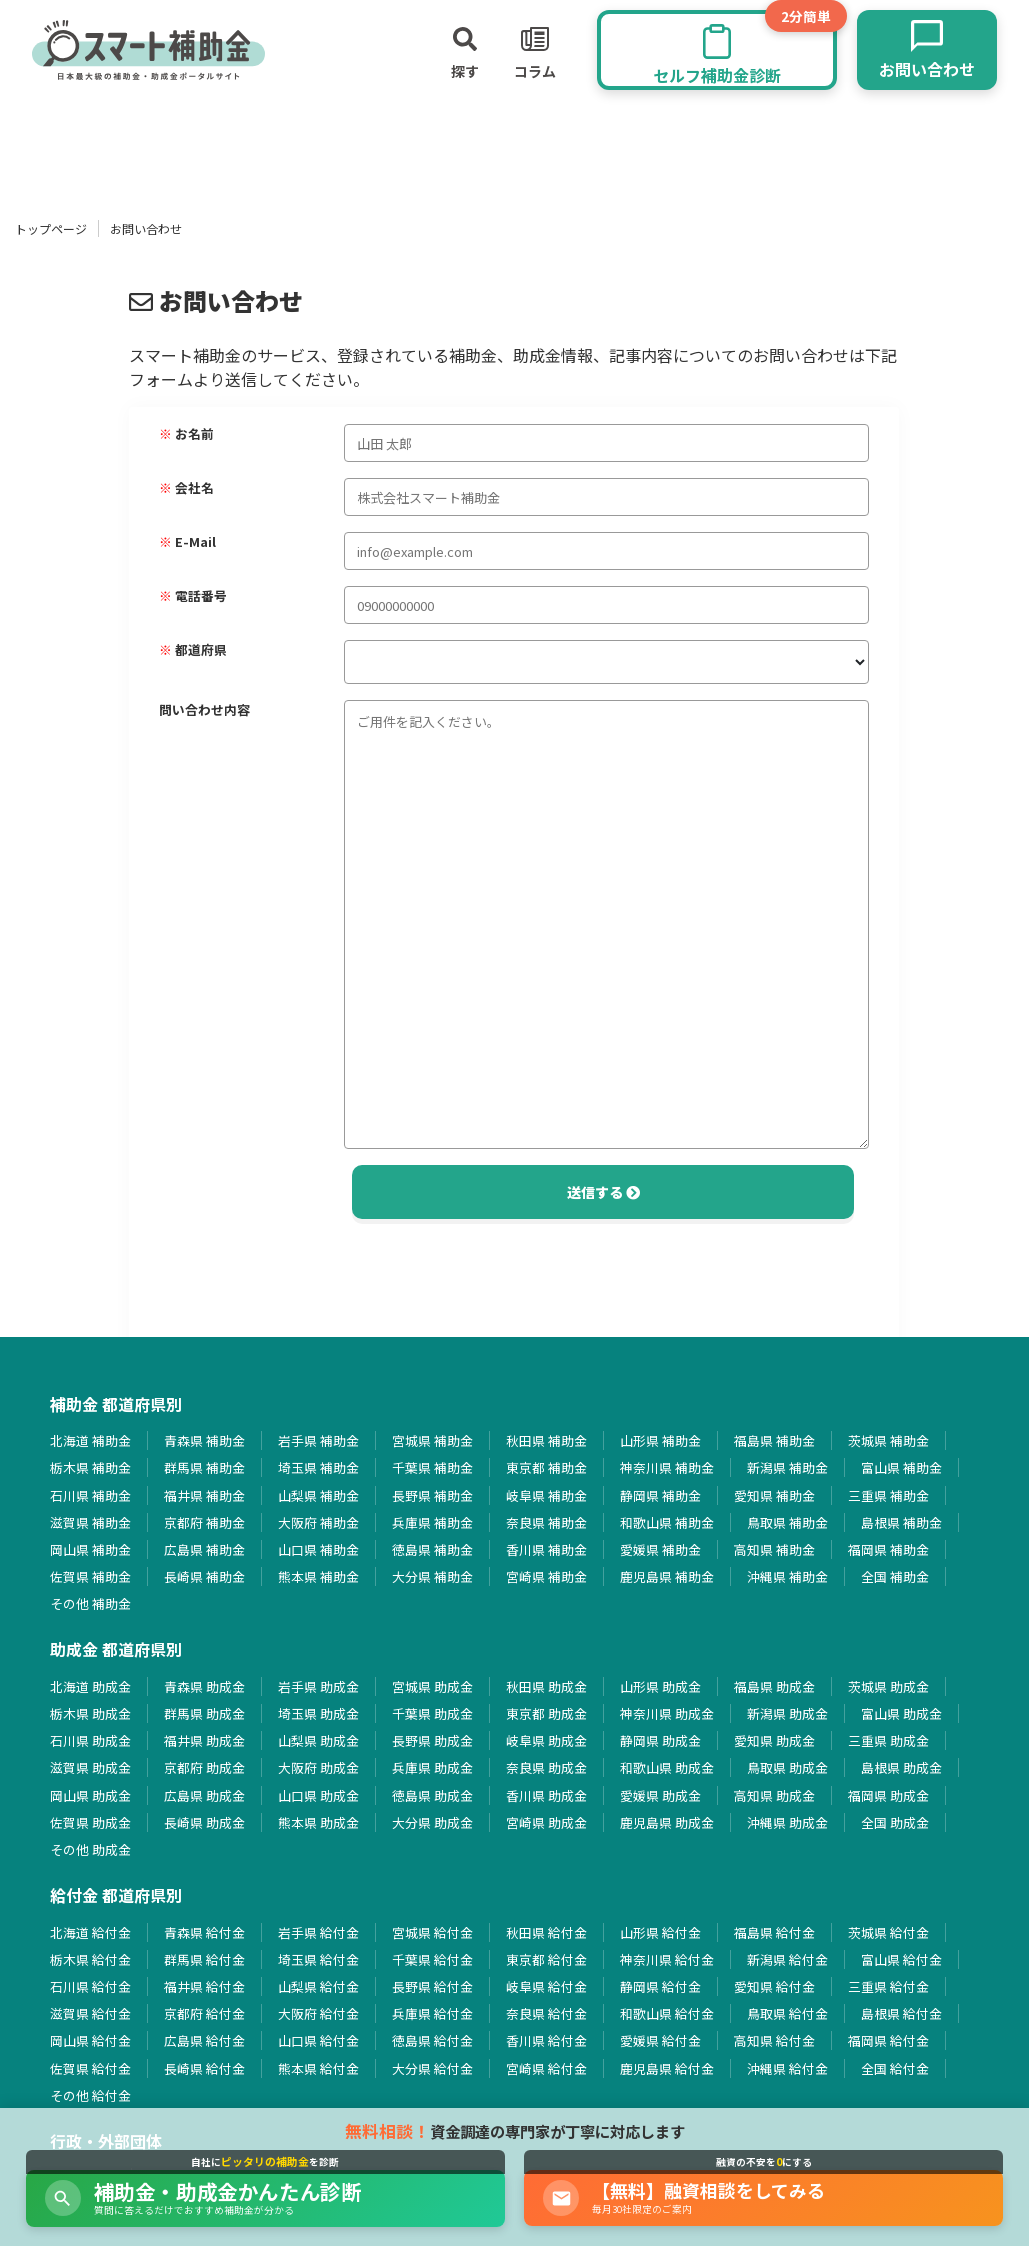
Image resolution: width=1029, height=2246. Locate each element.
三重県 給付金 (888, 1986)
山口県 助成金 (318, 1795)
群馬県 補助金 (204, 1467)
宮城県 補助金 (432, 1440)
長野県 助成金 (432, 1740)
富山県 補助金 (901, 1467)
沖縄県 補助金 (787, 1576)
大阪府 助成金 (318, 1767)
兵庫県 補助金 (432, 1522)
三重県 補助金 (888, 1495)
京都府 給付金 (204, 2013)
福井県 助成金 (204, 1740)
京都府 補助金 (204, 1522)
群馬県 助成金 (204, 1713)
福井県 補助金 (204, 1495)
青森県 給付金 (204, 1932)
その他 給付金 (90, 2095)
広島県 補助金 (204, 1549)
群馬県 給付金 (204, 1959)
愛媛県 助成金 (660, 1795)
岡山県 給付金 (90, 2040)
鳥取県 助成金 (787, 1767)
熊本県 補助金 (318, 1576)
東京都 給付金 (546, 1959)
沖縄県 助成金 (787, 1822)
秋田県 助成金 (546, 1686)
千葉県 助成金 (432, 1713)
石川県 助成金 (90, 1740)
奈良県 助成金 (546, 1767)
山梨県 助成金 (318, 1740)
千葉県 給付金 (432, 1959)
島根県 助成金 (901, 1767)
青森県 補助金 (204, 1440)
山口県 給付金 (318, 2040)
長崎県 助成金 (204, 1822)
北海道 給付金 (90, 1932)
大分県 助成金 (432, 1822)
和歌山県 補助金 (667, 1522)
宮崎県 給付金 (546, 2068)
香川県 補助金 (546, 1549)
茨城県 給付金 (888, 1932)
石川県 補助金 (90, 1495)
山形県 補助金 (660, 1440)
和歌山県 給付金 (667, 2013)
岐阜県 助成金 (546, 1740)
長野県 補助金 (432, 1495)
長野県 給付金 (432, 1986)
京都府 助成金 (204, 1767)
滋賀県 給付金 (90, 2013)
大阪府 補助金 (318, 1522)
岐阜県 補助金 (546, 1495)
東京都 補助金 (546, 1467)
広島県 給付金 (204, 2040)
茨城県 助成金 (888, 1686)
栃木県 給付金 (90, 1959)
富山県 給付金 (901, 1959)
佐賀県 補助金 (90, 1576)
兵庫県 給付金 (432, 2013)
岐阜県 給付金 (546, 1986)
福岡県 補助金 (888, 1549)
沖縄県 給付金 (787, 2068)
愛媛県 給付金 (660, 2040)
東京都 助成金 (546, 1713)
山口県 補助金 (318, 1549)
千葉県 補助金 (432, 1467)
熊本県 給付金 (318, 2068)
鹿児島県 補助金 (667, 1576)
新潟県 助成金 (787, 1713)
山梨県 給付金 (318, 1986)
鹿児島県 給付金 (667, 2068)
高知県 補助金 (774, 1549)
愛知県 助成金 (774, 1740)
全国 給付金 (895, 2068)
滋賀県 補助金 (90, 1522)
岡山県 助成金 (90, 1795)
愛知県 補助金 (774, 1495)
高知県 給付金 (774, 2040)
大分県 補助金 (432, 1576)
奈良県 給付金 (546, 2013)
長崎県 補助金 (204, 1576)
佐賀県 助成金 (90, 1822)
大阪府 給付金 (318, 2013)
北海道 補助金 (90, 1440)
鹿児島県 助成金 (667, 1822)
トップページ (51, 228)
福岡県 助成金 (888, 1795)
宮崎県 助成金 (546, 1822)
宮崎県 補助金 (546, 1576)
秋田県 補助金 (546, 1440)
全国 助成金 (895, 1822)
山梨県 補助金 (318, 1495)
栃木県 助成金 (90, 1713)
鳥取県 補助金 (787, 1522)
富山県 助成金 (901, 1713)
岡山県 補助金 (90, 1549)
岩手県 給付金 (318, 1932)
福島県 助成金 (774, 1686)
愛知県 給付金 (774, 1986)
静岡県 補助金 (660, 1495)
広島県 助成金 (204, 1795)
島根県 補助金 (901, 1522)
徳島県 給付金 (432, 2040)
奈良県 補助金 (546, 1522)
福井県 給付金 (204, 1986)
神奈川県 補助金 (667, 1467)
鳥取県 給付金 (787, 2013)
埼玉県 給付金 (318, 1959)
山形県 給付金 (660, 1932)
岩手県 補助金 (318, 1440)
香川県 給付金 (546, 2040)
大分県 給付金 (432, 2068)
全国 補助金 (895, 1576)
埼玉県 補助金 (318, 1467)
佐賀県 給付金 (90, 2068)
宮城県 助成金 (432, 1686)
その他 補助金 (90, 1603)
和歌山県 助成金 (667, 1767)
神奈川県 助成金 (667, 1713)
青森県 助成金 (204, 1686)
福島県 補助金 (774, 1440)
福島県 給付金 (774, 1932)
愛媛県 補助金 (660, 1549)
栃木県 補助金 (90, 1467)
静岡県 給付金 (660, 1986)
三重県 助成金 (888, 1740)
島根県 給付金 (901, 2013)
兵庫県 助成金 (432, 1767)
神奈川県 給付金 (667, 1959)
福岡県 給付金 (888, 2040)
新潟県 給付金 (787, 1959)
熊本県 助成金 (318, 1822)
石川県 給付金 (90, 1986)
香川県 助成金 (546, 1795)
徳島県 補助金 (432, 1549)
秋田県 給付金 (546, 1932)
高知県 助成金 (774, 1795)
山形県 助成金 (660, 1686)
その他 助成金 (90, 1849)
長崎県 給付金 (204, 2068)
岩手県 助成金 (318, 1686)
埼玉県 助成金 (318, 1713)
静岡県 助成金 (660, 1740)
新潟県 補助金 (787, 1467)
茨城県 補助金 (888, 1440)
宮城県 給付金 (432, 1932)
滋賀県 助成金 (90, 1767)
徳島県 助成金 (432, 1795)
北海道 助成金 (90, 1686)
